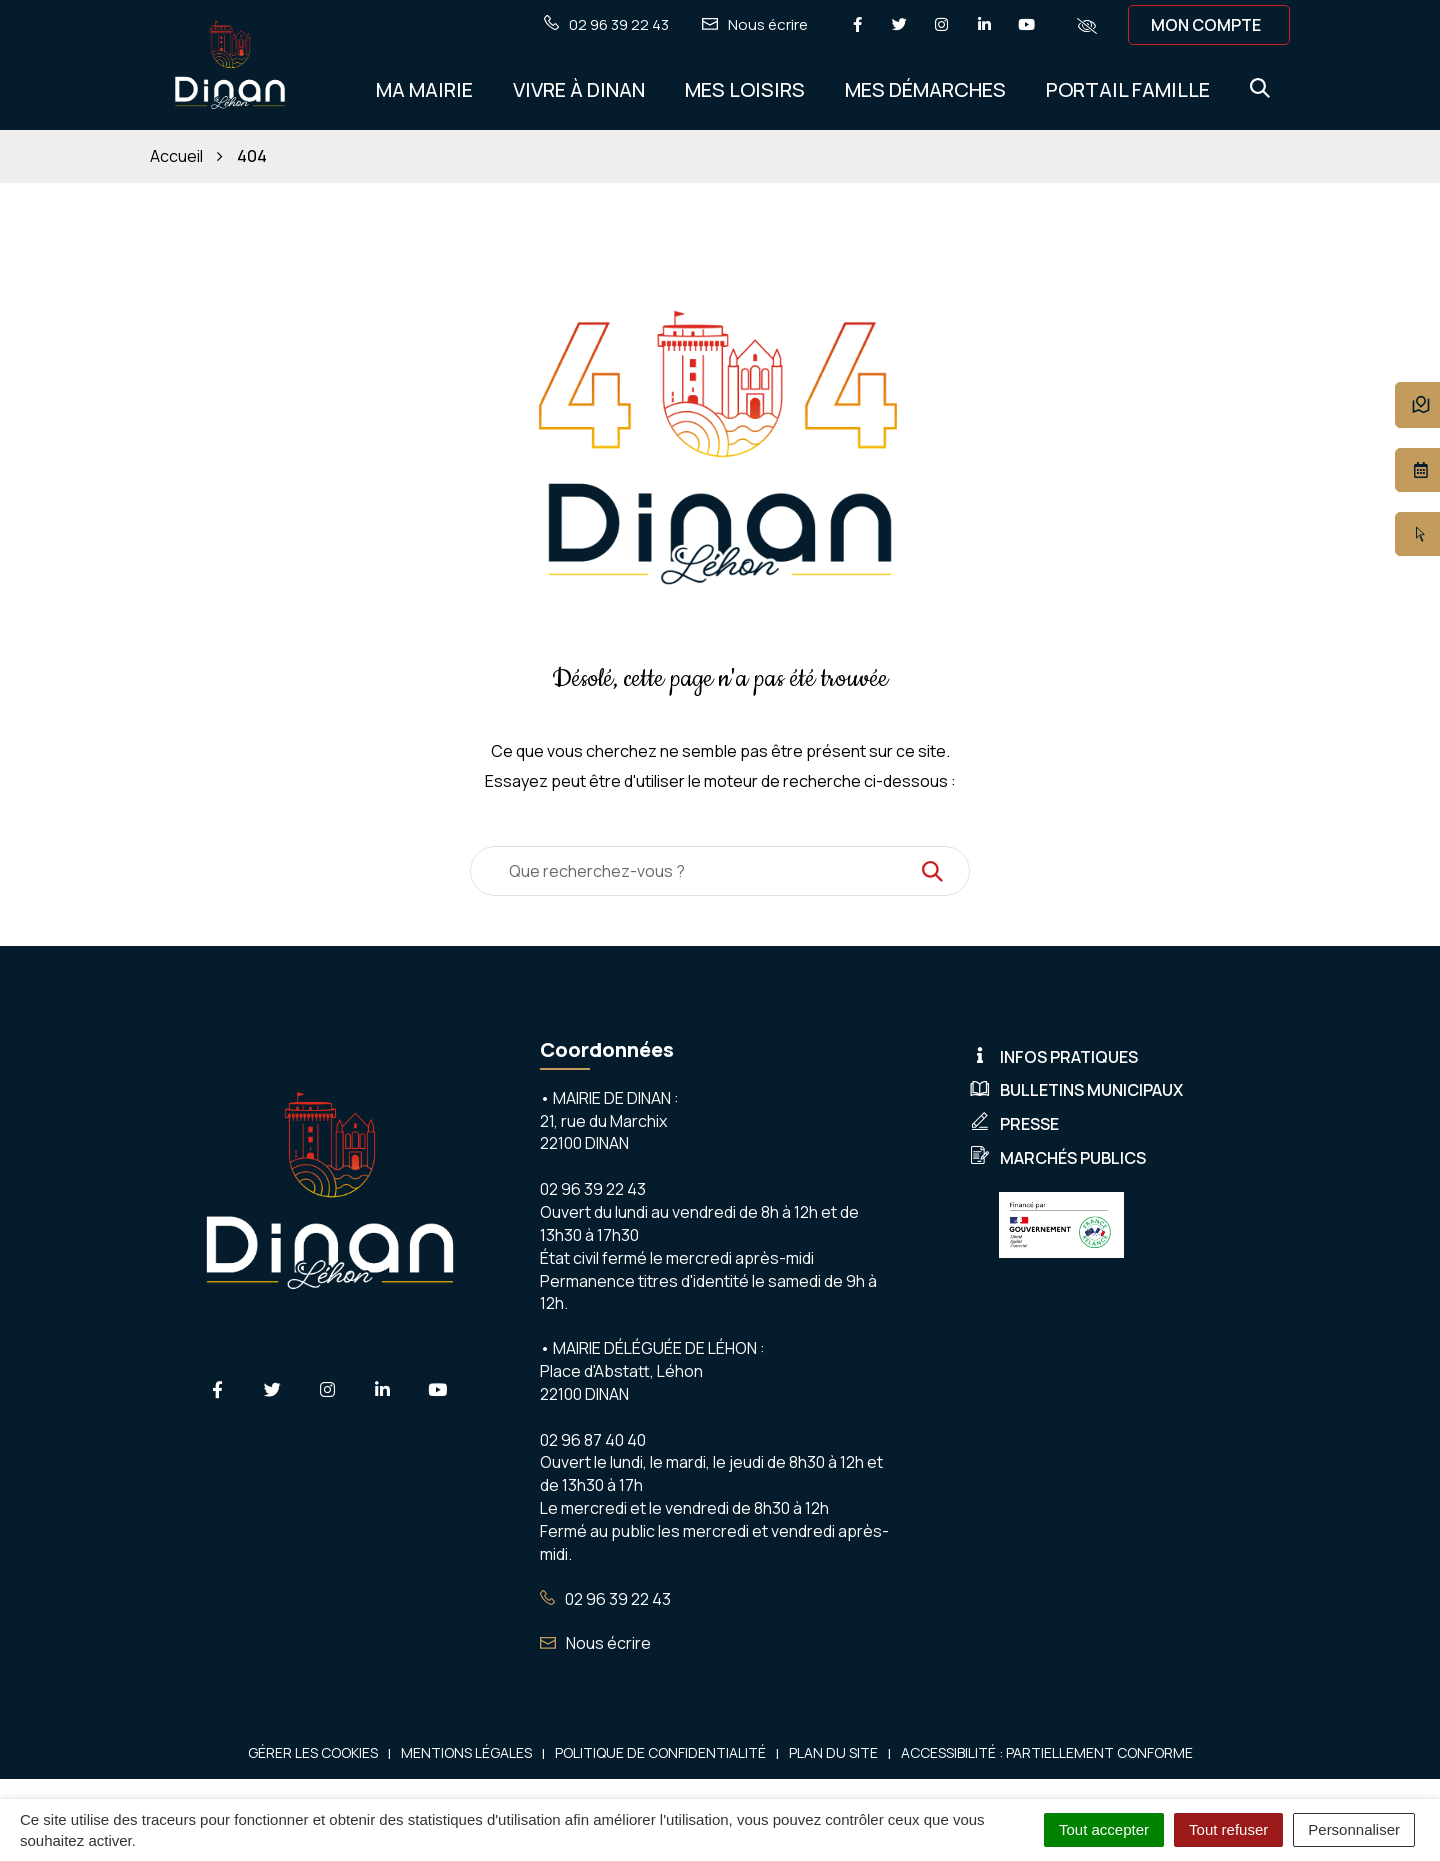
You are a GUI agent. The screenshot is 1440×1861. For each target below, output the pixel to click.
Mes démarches (925, 89)
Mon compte (1206, 25)
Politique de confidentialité (660, 1752)
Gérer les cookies (313, 1752)
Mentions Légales (466, 1752)
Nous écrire (595, 1643)
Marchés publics (1058, 1158)
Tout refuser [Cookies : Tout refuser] (1228, 1829)
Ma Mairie (424, 89)
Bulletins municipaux (1076, 1090)
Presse (1014, 1124)
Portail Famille (1128, 89)
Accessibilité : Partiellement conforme (1047, 1752)
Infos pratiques (1054, 1057)
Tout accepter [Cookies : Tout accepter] (1104, 1829)
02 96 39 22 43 (605, 1599)
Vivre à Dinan (579, 89)
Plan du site (833, 1752)
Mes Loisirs (745, 89)
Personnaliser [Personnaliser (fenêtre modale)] (1354, 1829)
